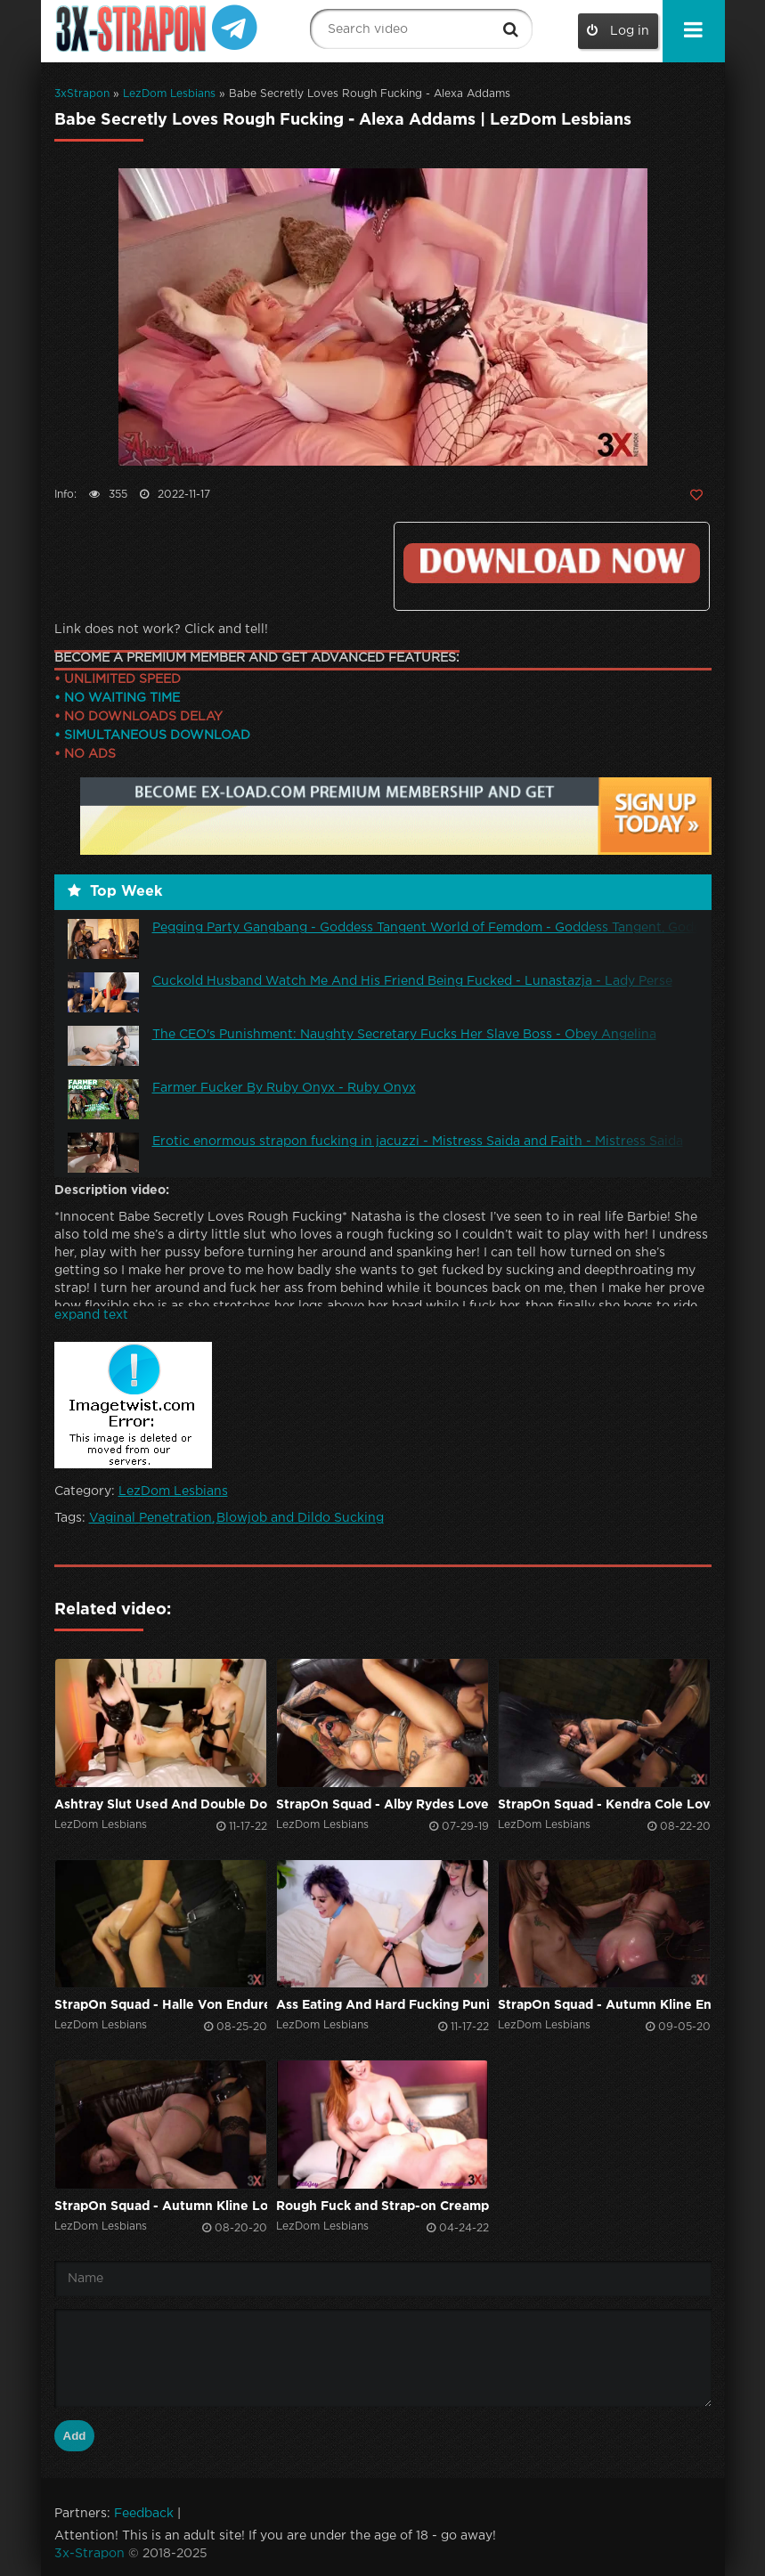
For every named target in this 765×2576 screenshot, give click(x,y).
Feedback (144, 2513)
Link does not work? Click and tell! (161, 629)
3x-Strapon (89, 2553)
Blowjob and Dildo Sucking (300, 1518)
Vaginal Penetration (150, 1518)
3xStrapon (82, 94)
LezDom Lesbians (169, 94)
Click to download (551, 563)
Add (74, 2435)
